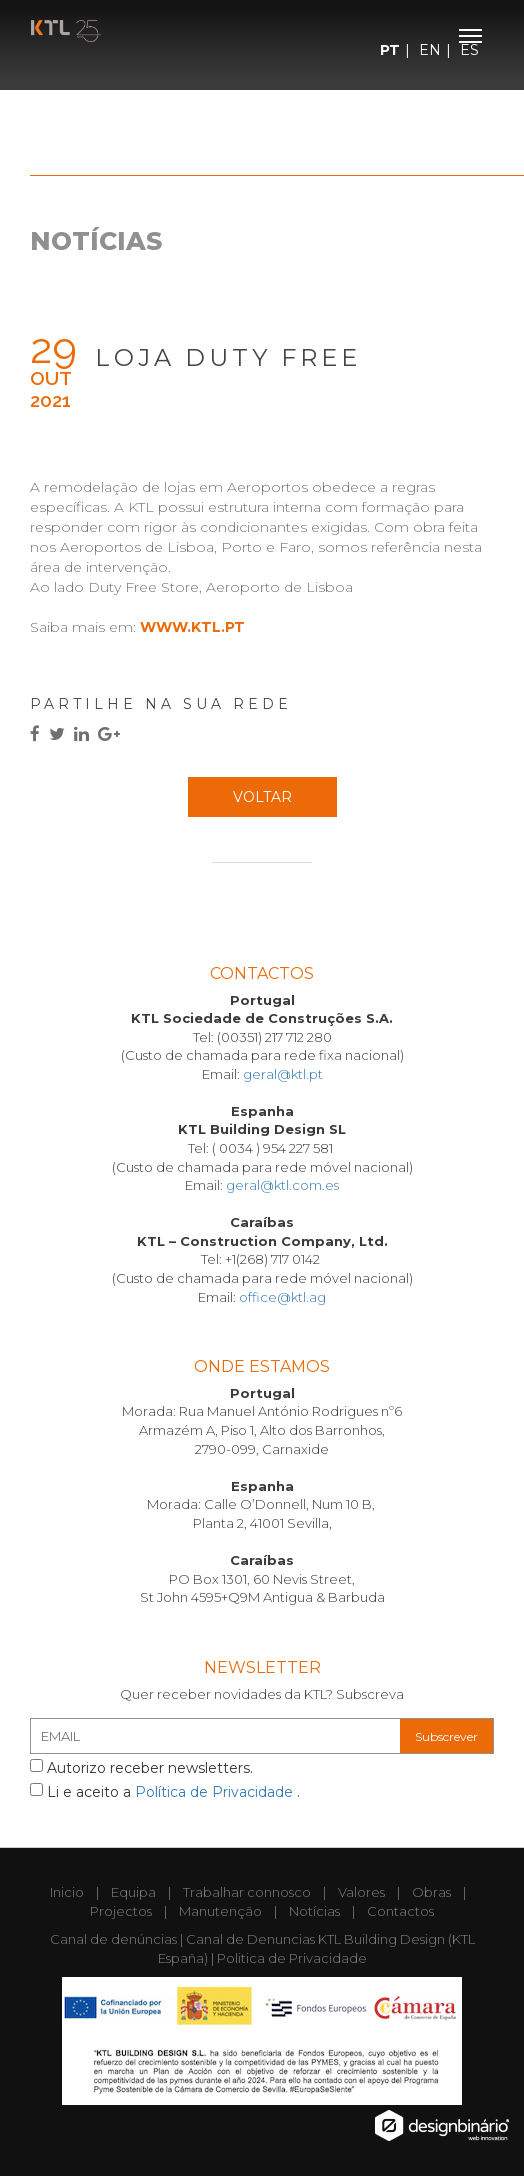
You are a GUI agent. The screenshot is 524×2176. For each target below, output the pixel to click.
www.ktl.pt (192, 627)
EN (430, 50)
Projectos (121, 1911)
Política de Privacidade (216, 1792)
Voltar (262, 797)
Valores (361, 1892)
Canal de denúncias (113, 1939)
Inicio (67, 1892)
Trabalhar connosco (247, 1892)
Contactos (400, 1911)
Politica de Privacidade (292, 1958)
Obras (431, 1892)
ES (469, 50)
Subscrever (446, 1736)
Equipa (133, 1892)
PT (390, 50)
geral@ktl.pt (283, 1074)
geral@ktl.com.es (282, 1185)
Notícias (314, 1911)
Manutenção (220, 1911)
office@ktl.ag (282, 1297)
